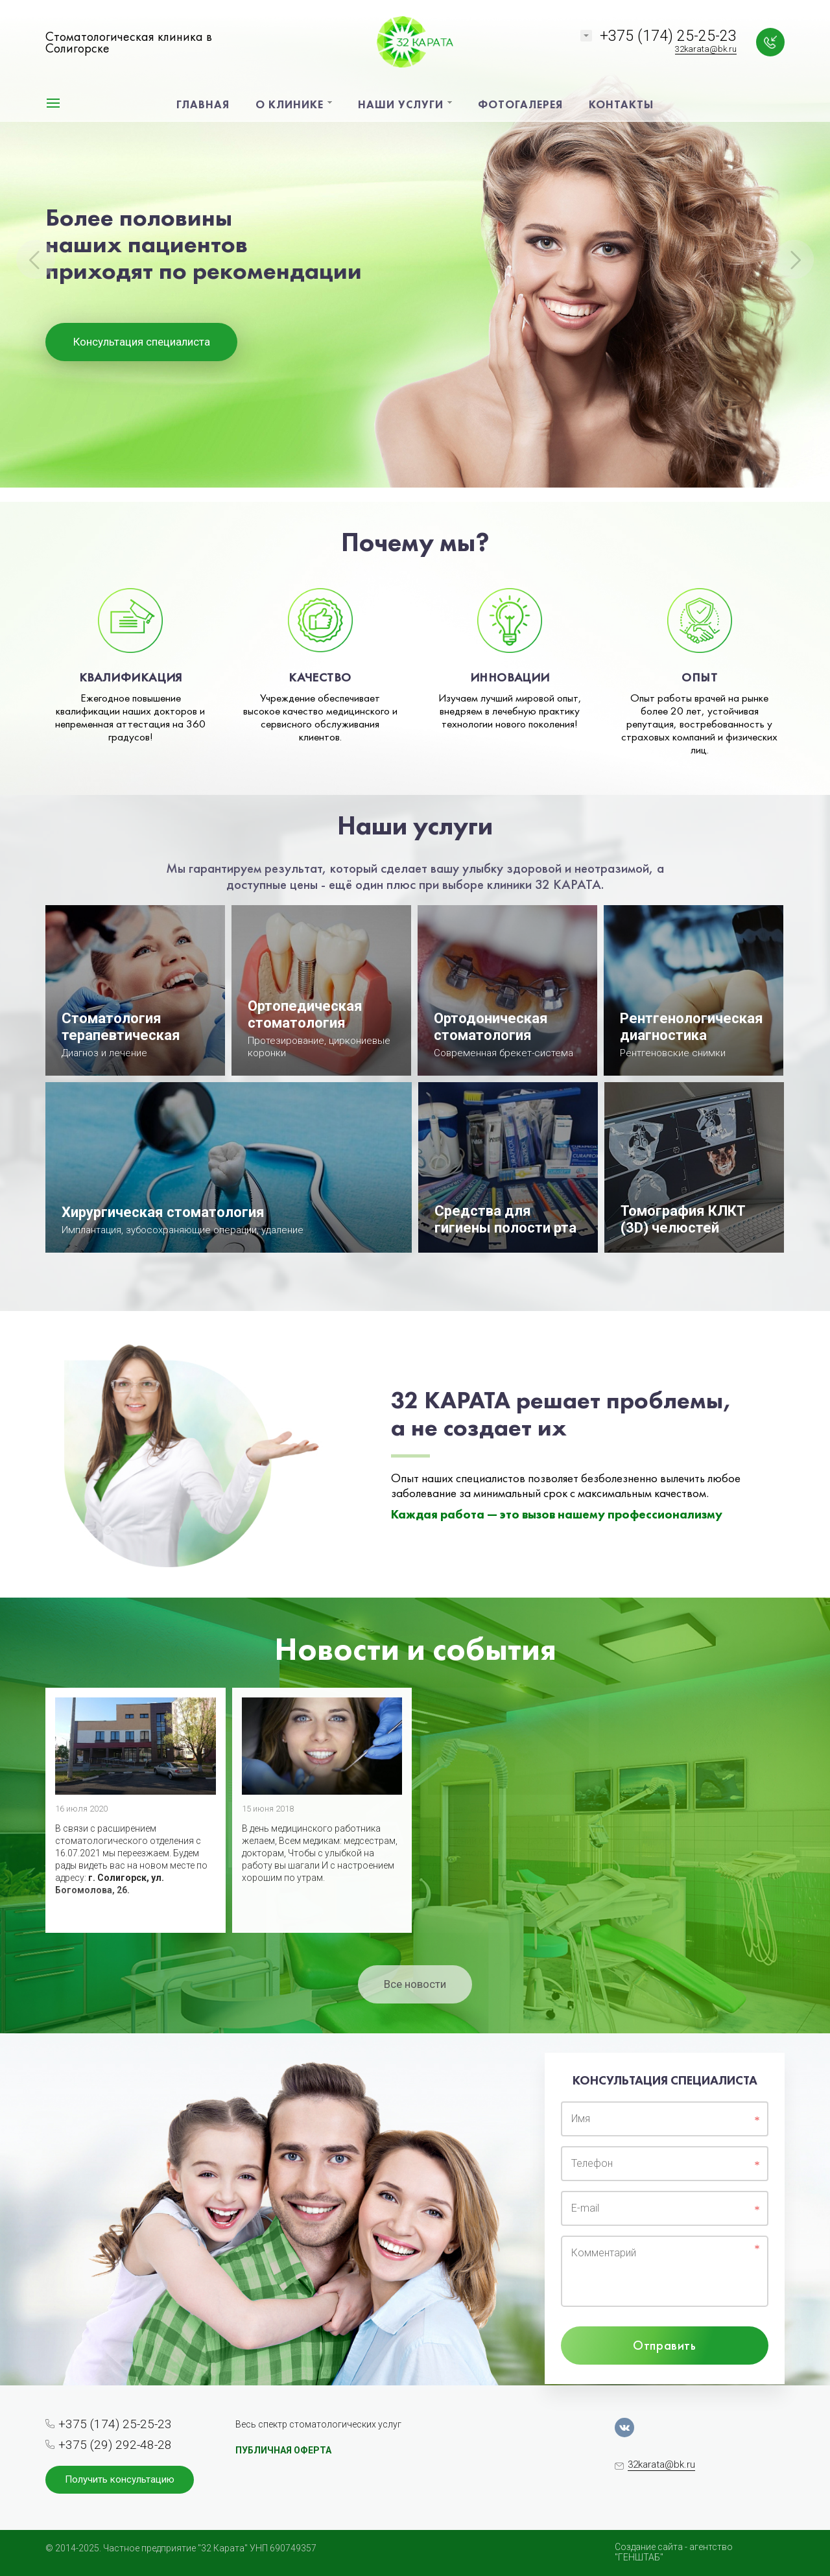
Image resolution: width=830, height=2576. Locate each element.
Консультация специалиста (141, 341)
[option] (415, 251)
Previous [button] (35, 259)
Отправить (664, 2345)
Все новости (415, 1984)
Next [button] (794, 259)
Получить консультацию (119, 2479)
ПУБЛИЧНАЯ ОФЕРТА (283, 2450)
